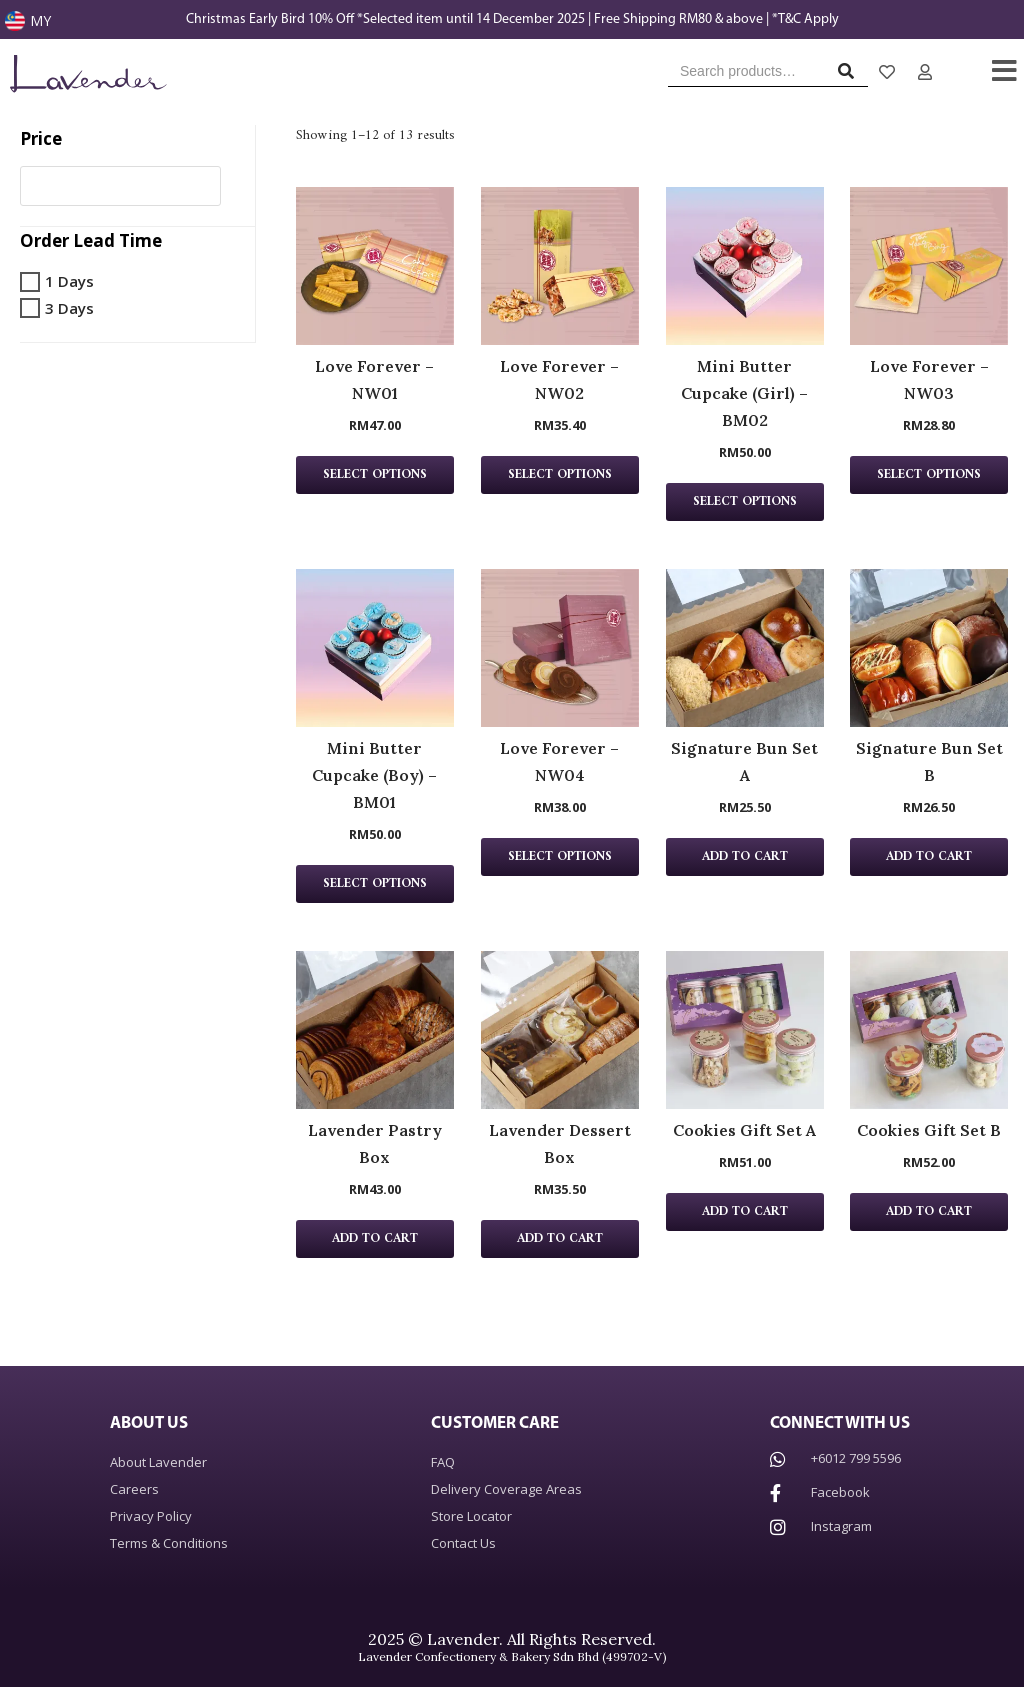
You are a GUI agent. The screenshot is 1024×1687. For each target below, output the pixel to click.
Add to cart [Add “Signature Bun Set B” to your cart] (929, 857)
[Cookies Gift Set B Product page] (929, 1030)
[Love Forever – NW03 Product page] (929, 266)
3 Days (69, 308)
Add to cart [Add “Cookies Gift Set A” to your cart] (745, 1212)
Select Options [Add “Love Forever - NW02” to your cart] (560, 475)
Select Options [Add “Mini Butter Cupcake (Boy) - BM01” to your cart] (375, 884)
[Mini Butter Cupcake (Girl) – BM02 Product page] (745, 266)
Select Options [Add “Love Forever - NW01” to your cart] (375, 475)
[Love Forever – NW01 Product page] (375, 266)
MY (40, 20)
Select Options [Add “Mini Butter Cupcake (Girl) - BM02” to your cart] (745, 502)
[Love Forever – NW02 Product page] (560, 266)
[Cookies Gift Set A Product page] (745, 1030)
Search (851, 75)
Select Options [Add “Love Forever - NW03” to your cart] (929, 475)
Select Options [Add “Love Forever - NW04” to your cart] (560, 857)
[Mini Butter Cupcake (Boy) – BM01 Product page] (375, 648)
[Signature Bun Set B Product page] (929, 648)
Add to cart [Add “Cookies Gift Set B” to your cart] (929, 1212)
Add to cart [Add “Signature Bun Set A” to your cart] (745, 857)
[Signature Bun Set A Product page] (745, 648)
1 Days (69, 281)
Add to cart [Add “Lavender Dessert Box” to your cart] (560, 1239)
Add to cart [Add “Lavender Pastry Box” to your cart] (375, 1239)
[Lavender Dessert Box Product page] (560, 1030)
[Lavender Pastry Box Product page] (375, 1030)
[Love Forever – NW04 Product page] (560, 648)
